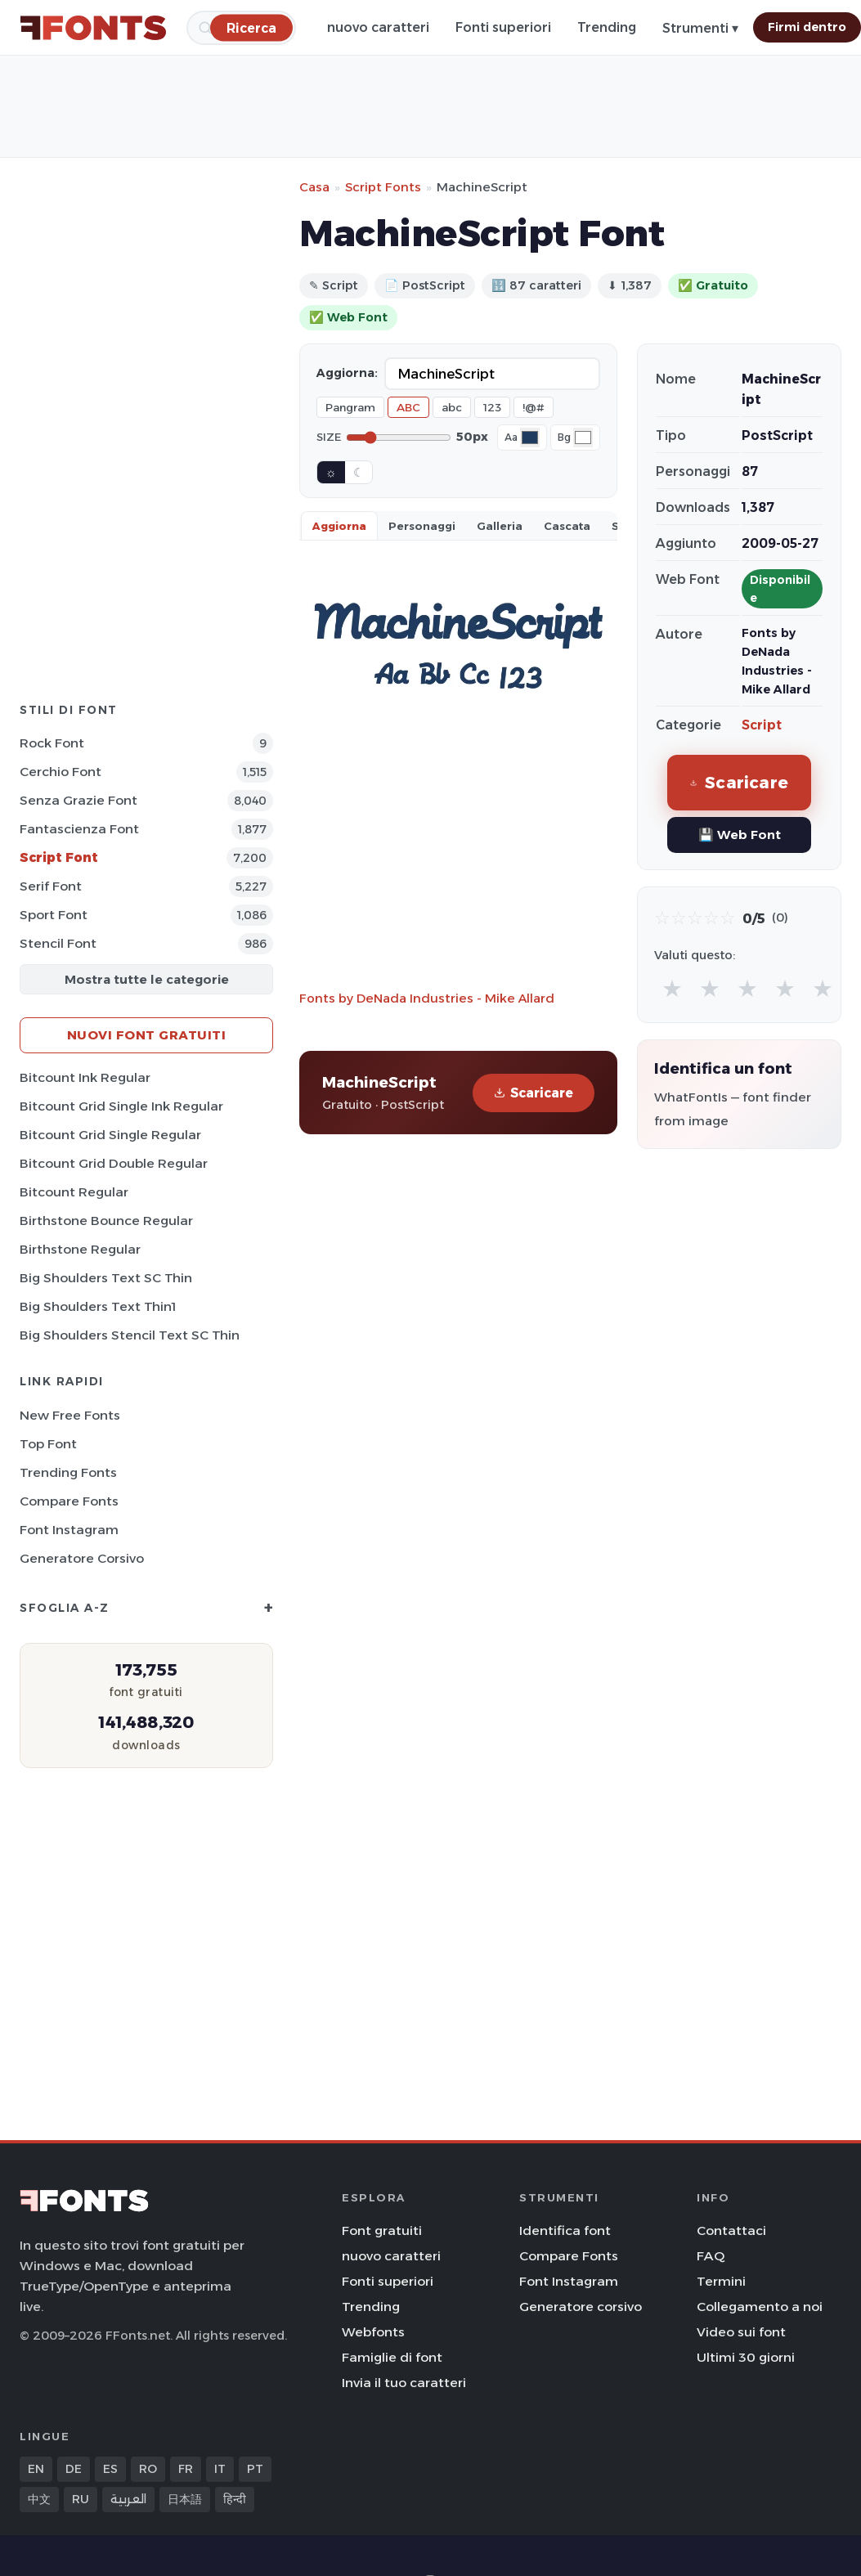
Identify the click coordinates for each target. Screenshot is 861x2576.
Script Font (59, 857)
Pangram (350, 407)
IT (220, 2469)
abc (452, 407)
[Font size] (398, 437)
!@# (533, 407)
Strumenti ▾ (700, 28)
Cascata (567, 525)
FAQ (710, 2256)
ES (110, 2469)
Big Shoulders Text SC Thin (106, 1278)
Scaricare (533, 1093)
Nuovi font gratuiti (146, 1035)
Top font (48, 1444)
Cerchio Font (60, 771)
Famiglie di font (392, 2357)
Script (762, 725)
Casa (314, 187)
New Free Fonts (70, 1415)
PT (255, 2469)
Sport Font (53, 914)
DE (73, 2469)
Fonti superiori (503, 27)
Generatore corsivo (82, 1558)
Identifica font (565, 2230)
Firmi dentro (807, 27)
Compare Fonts (69, 1501)
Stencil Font (58, 943)
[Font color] (530, 437)
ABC (408, 407)
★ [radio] (672, 988)
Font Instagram (69, 1529)
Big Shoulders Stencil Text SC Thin (130, 1335)
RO (148, 2469)
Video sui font (741, 2332)
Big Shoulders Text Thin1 (98, 1306)
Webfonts (373, 2332)
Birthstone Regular (80, 1249)
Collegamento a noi (760, 2306)
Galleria (499, 525)
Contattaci (731, 2230)
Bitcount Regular (74, 1192)
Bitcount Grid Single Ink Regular (121, 1106)
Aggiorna (339, 525)
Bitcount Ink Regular (85, 1077)
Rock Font (52, 743)
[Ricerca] (251, 27)
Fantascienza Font (79, 829)
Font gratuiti (382, 2230)
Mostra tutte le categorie (147, 979)
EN (36, 2469)
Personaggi (421, 525)
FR (185, 2469)
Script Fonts (383, 187)
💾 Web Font (739, 834)
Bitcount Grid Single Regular (110, 1134)
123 (492, 407)
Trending (606, 27)
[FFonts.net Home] (93, 28)
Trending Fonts (68, 1472)
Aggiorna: (347, 373)
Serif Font (51, 886)
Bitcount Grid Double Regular (114, 1163)
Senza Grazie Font (78, 800)
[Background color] (583, 437)
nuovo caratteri (378, 27)
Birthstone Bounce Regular (106, 1220)
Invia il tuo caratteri (404, 2382)
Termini (721, 2281)
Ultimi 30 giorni (746, 2357)
